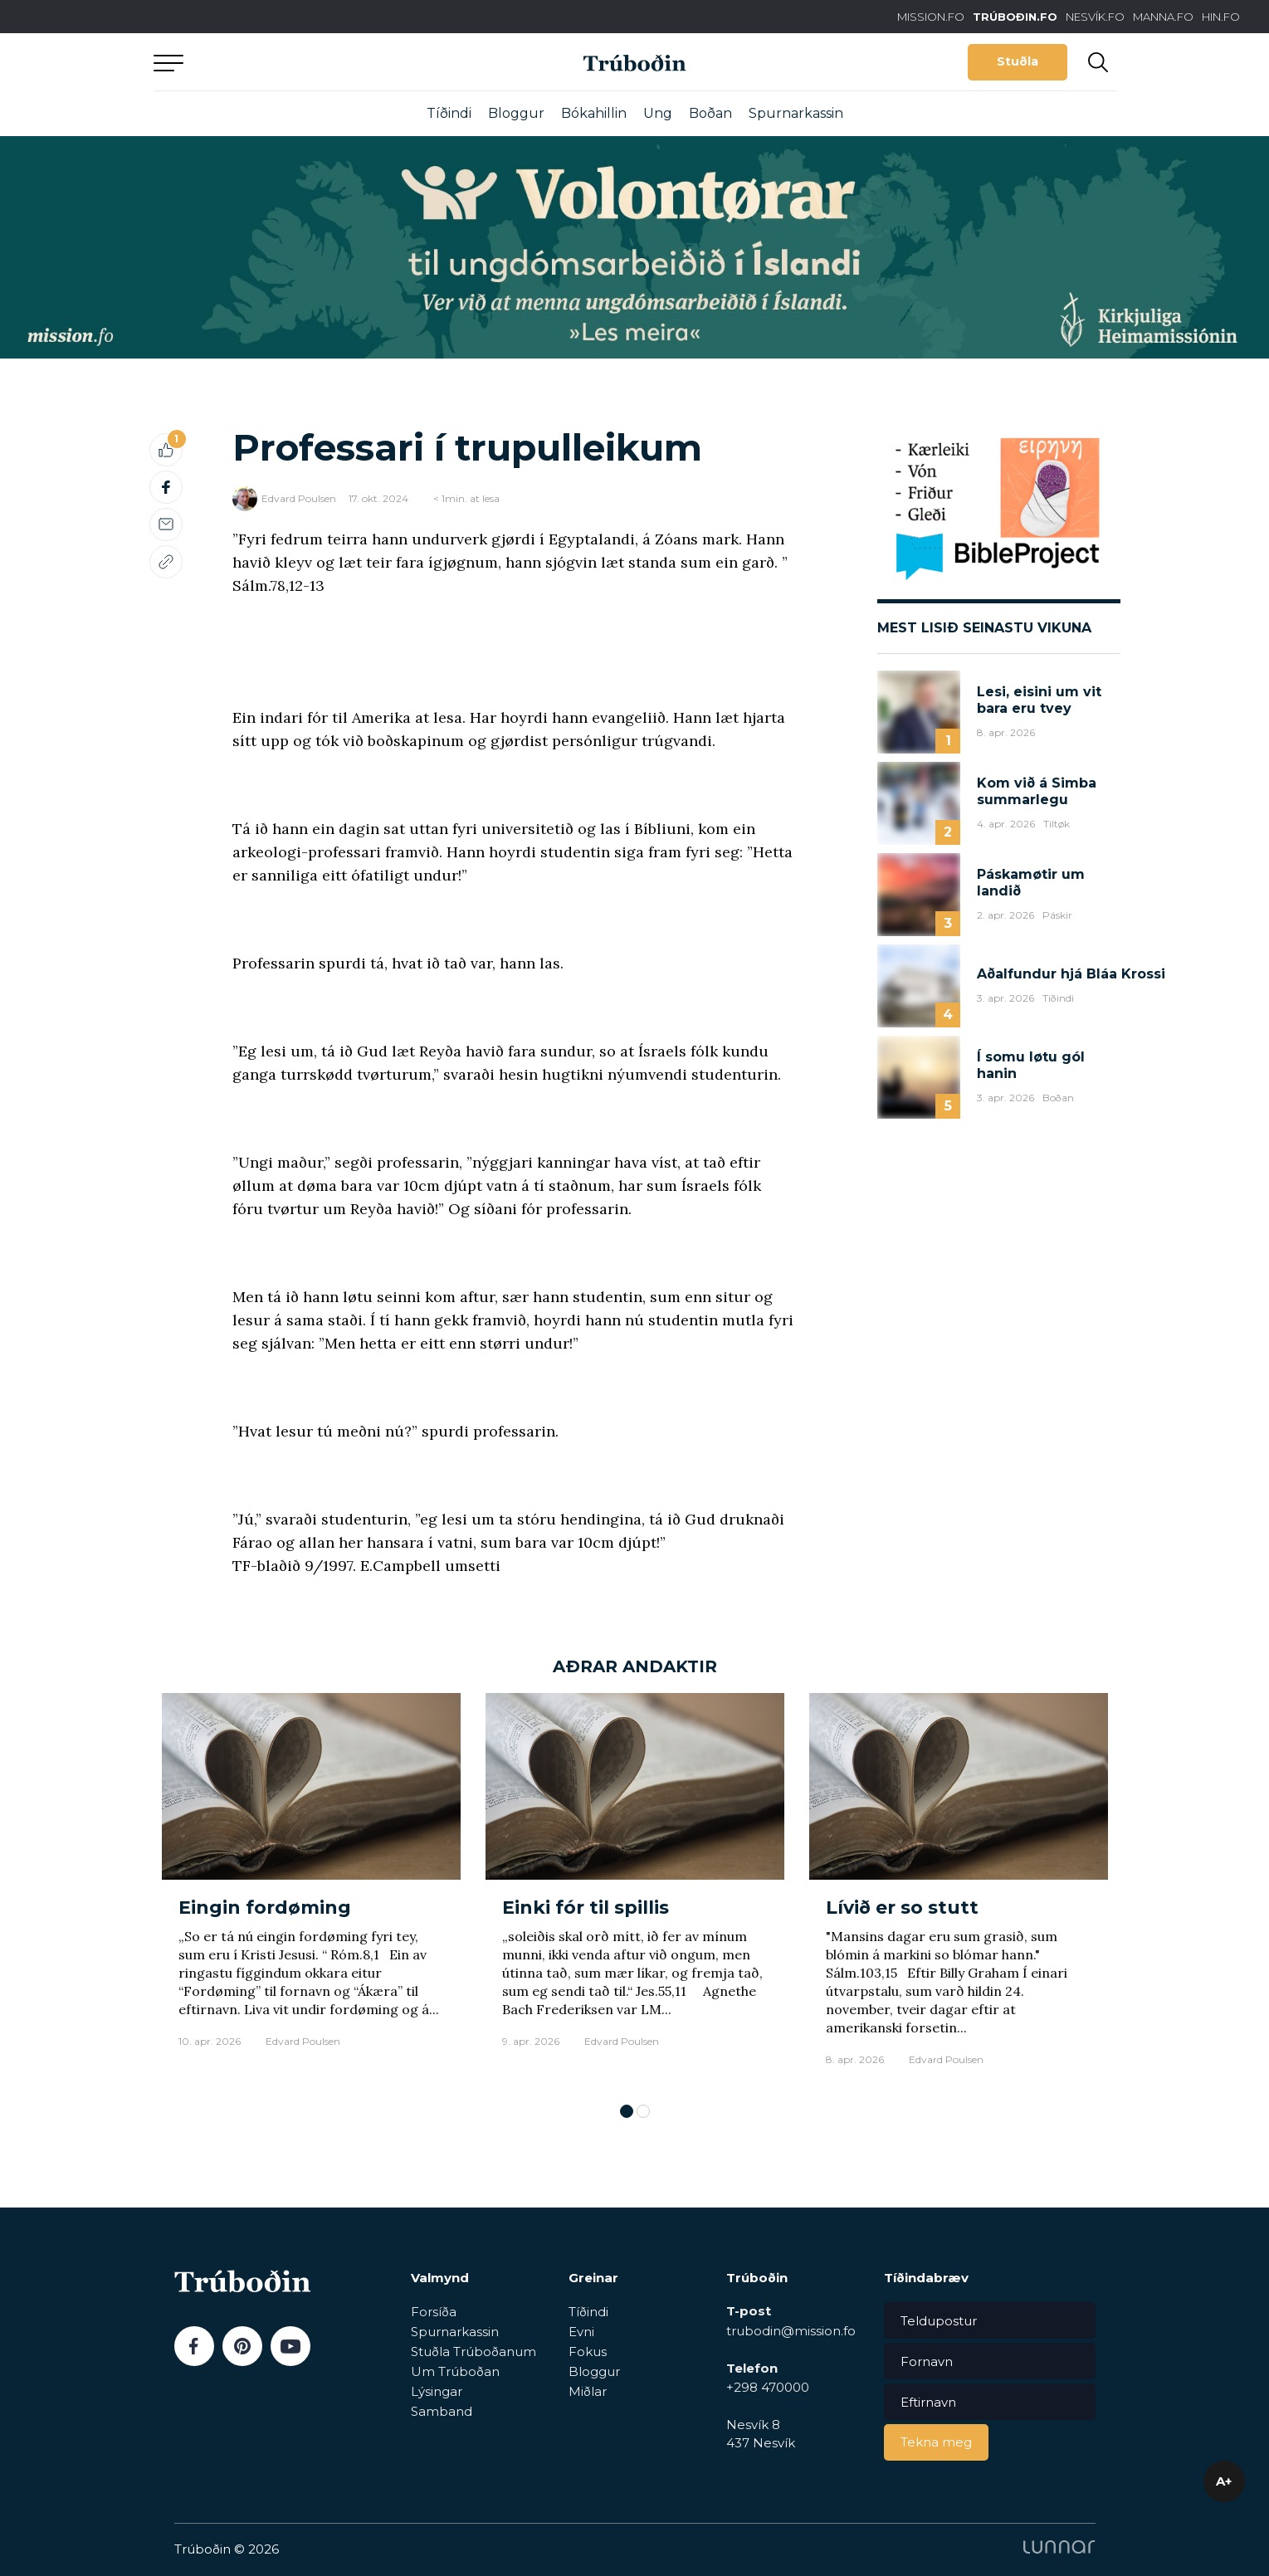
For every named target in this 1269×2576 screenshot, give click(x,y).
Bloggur (516, 113)
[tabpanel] (311, 1889)
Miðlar (588, 2391)
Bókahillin (594, 113)
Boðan (710, 113)
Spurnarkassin (796, 113)
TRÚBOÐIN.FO (1015, 16)
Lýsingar (436, 2391)
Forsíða (433, 2312)
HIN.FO (1221, 16)
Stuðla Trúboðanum (473, 2351)
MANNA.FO (1163, 16)
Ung (657, 113)
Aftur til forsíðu (307, 62)
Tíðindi (449, 113)
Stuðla (1017, 61)
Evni (581, 2331)
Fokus (588, 2351)
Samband (441, 2411)
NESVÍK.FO (1095, 16)
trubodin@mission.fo (791, 2331)
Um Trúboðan (455, 2371)
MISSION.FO (930, 16)
